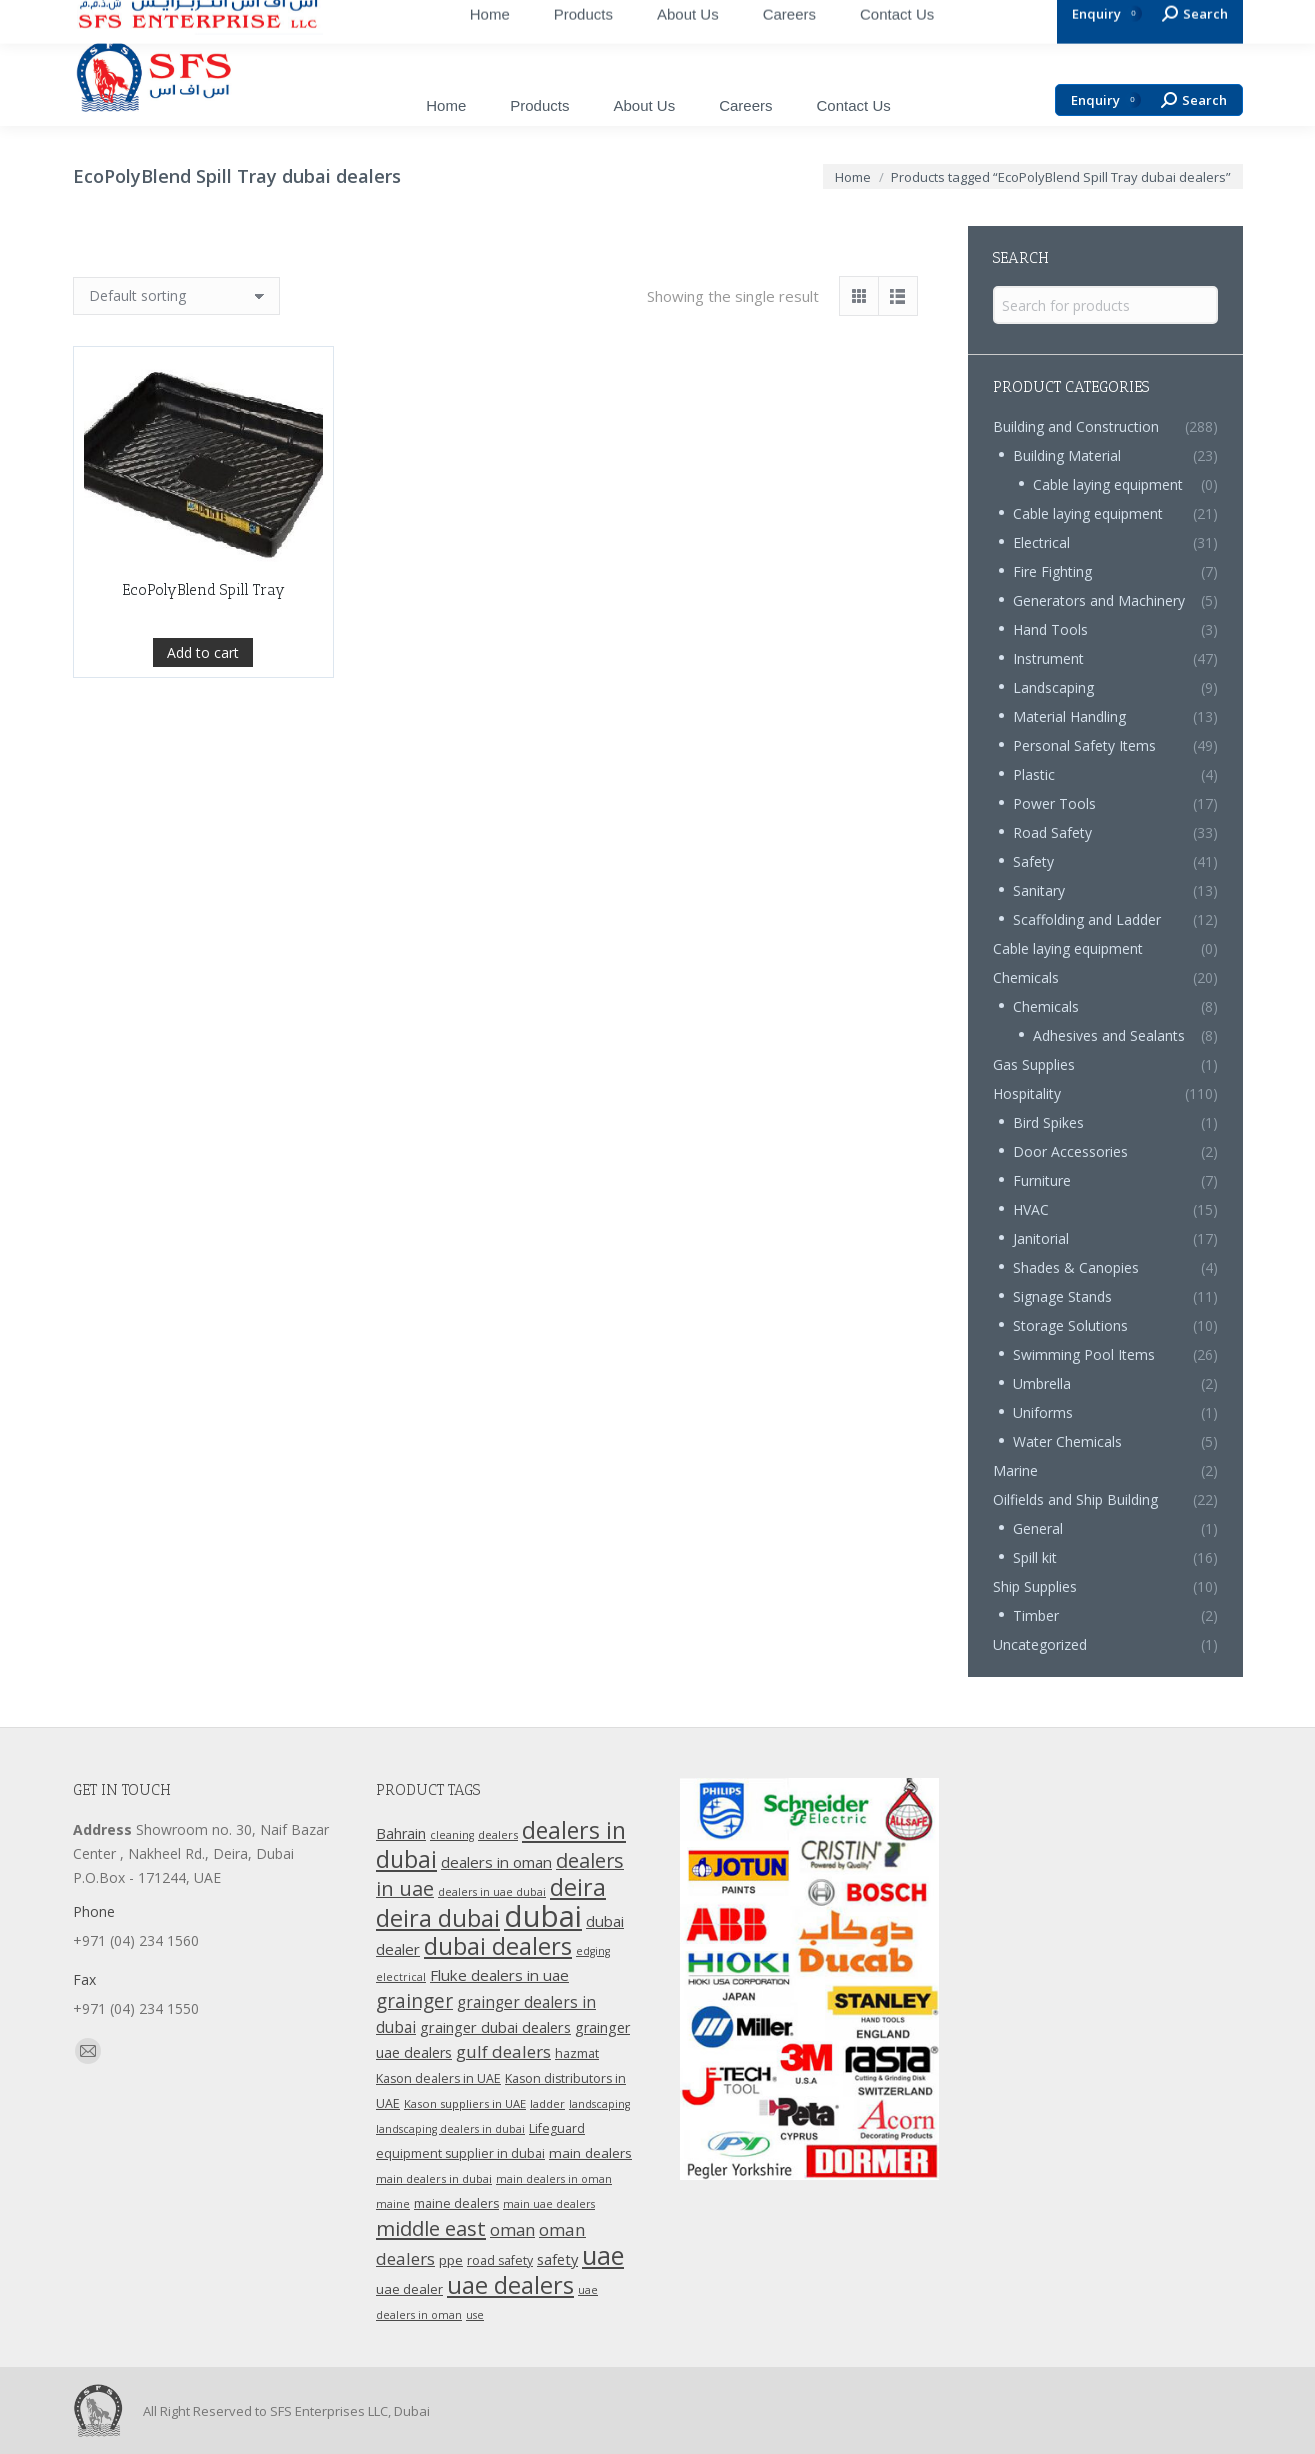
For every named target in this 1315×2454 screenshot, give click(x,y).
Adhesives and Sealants (1109, 1035)
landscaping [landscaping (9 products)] (599, 2104)
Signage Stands (1062, 1296)
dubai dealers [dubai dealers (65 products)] (498, 1946)
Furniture (1042, 1180)
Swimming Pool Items (1084, 1354)
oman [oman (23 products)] (512, 2229)
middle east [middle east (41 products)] (431, 2228)
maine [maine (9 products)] (393, 2204)
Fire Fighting (1052, 571)
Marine (1015, 1470)
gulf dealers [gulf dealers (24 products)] (503, 2051)
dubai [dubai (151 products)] (543, 1916)
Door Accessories (1070, 1151)
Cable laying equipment (1108, 484)
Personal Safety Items (1084, 745)
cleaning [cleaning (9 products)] (452, 1835)
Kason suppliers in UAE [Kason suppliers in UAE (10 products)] (465, 2103)
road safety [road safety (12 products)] (500, 2260)
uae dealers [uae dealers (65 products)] (510, 2285)
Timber (1036, 1615)
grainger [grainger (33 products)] (414, 2001)
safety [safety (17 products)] (557, 2259)
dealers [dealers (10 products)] (498, 1834)
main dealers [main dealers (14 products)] (590, 2153)
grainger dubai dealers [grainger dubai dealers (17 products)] (495, 2027)
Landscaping (1053, 687)
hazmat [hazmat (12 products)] (577, 2053)
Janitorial (1041, 1238)
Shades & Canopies (1076, 1267)
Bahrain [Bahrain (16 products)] (401, 1833)
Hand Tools (1050, 629)
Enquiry (1106, 100)
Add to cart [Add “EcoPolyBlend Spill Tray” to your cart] (203, 787)
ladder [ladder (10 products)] (547, 2103)
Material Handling (1069, 716)
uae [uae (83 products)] (603, 2255)
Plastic (1034, 774)
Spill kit (1035, 1557)
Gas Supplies (1034, 1064)
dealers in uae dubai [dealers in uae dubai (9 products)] (492, 1892)
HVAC (1031, 1209)
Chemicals (1026, 977)
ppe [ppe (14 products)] (451, 2260)
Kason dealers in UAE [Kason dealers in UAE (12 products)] (438, 2078)
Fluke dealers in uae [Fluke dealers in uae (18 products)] (499, 1975)
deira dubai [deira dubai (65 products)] (438, 1918)
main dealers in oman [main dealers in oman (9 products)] (554, 2179)
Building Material (1067, 455)
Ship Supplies (1035, 1586)
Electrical (1041, 542)
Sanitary (1039, 890)
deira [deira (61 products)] (578, 1887)
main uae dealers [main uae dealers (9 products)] (549, 2204)
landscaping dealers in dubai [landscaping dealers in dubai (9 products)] (450, 2129)
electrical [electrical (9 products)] (401, 1977)
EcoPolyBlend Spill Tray (203, 725)
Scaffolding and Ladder (1087, 919)
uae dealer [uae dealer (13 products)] (409, 2289)
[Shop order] (176, 296)
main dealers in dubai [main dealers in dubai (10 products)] (434, 2178)
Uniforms (1043, 1412)
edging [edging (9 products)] (593, 1951)
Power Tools (1054, 803)
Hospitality (1027, 1093)
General (1038, 1528)
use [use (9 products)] (475, 2315)
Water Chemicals (1067, 1441)
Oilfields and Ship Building (1075, 1499)
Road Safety (1052, 832)
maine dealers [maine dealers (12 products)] (456, 2203)
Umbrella (1042, 1383)
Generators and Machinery (1099, 600)
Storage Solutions (1070, 1325)
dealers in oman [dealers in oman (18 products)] (496, 1862)
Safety (1033, 861)
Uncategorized (1040, 1644)
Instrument (1048, 658)
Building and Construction (1076, 426)
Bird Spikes (1048, 1122)
